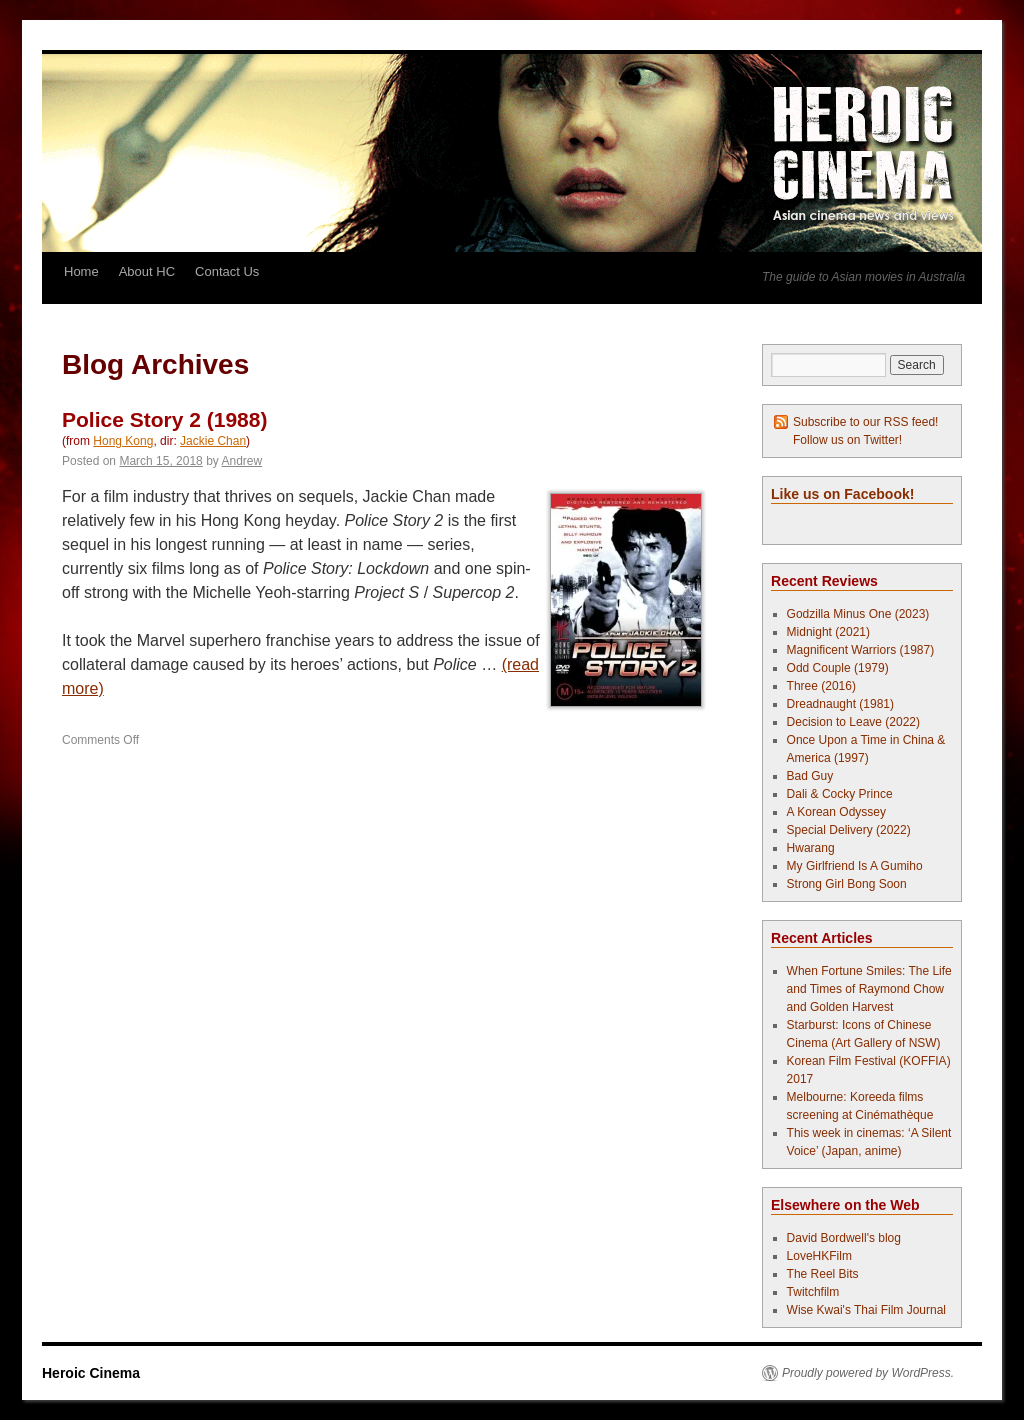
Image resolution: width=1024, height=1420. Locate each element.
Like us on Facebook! (842, 494)
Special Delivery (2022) (849, 830)
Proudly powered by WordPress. (868, 1373)
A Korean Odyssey (836, 812)
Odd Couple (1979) (838, 668)
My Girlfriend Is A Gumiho (855, 866)
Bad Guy (810, 776)
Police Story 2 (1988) (164, 419)
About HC (147, 271)
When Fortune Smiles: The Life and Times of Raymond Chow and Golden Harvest (869, 989)
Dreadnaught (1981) (840, 704)
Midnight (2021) (828, 632)
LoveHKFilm (819, 1256)
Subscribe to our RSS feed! (865, 422)
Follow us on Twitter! (847, 440)
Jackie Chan (213, 441)
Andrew (241, 461)
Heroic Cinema (91, 1373)
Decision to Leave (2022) (853, 722)
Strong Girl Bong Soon (847, 884)
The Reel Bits (823, 1274)
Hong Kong (123, 441)
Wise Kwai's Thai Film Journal (866, 1310)
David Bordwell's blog (844, 1238)
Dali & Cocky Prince (840, 794)
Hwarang (811, 848)
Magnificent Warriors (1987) (861, 650)
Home (81, 271)
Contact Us (227, 271)
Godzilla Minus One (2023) (858, 614)
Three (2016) (821, 686)
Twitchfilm (813, 1292)
